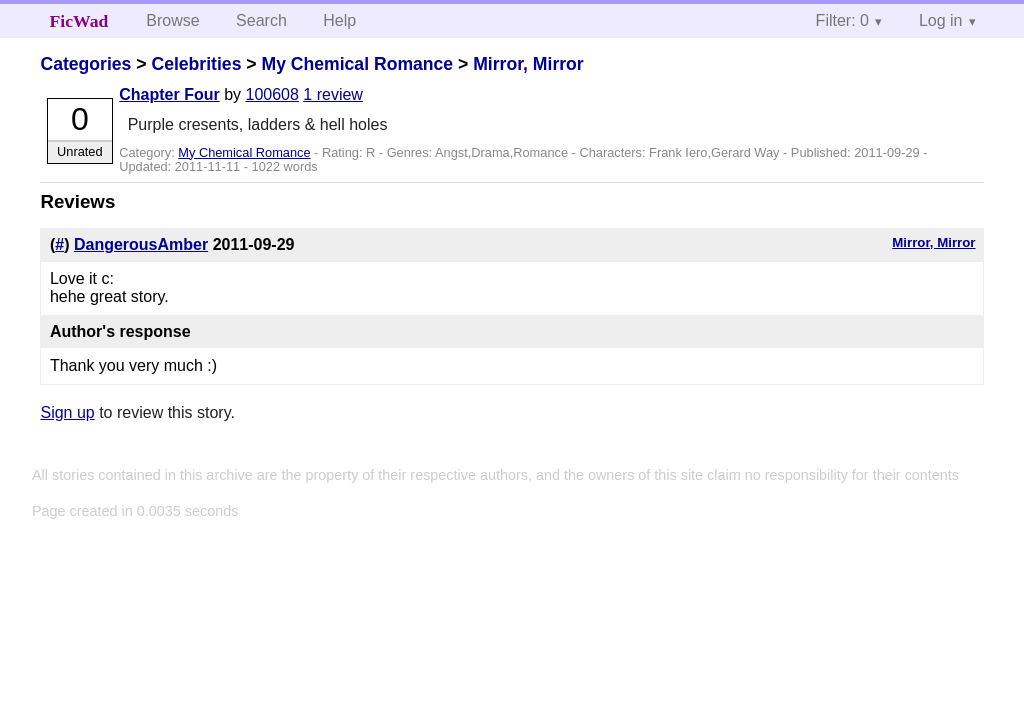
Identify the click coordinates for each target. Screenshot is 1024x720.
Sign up (67, 412)
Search (261, 20)
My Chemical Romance (357, 64)
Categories (85, 64)
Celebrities (196, 64)
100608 (271, 94)
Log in (941, 20)
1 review (333, 94)
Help (339, 20)
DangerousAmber (141, 244)
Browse (172, 20)
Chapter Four (169, 94)
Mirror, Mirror (528, 64)
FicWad (79, 21)
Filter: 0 (842, 20)
